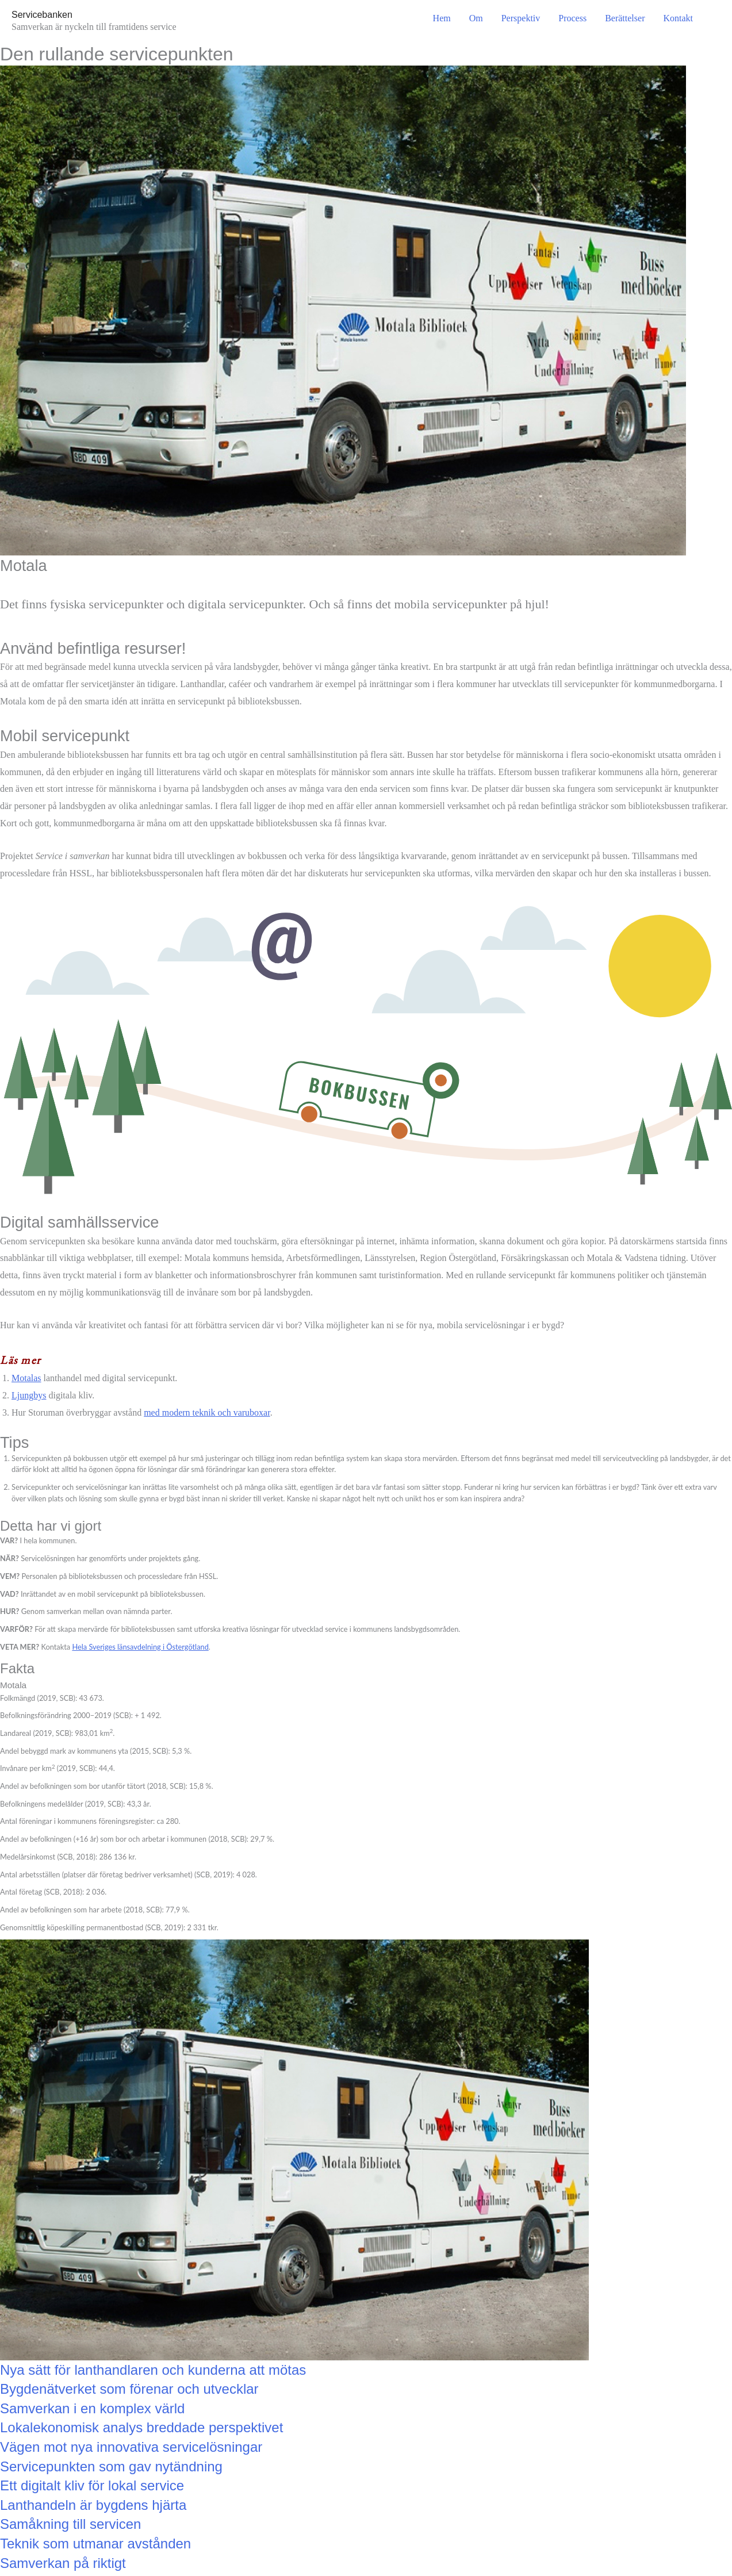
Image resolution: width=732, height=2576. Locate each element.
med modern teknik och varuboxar (207, 1412)
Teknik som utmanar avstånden (95, 2543)
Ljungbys (29, 1395)
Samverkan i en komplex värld (92, 2408)
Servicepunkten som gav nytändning (111, 2466)
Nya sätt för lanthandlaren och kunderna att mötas (153, 2370)
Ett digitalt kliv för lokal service (92, 2485)
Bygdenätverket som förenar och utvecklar (129, 2389)
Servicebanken (42, 15)
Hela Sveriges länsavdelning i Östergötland (140, 1646)
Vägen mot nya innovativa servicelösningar (131, 2447)
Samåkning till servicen (70, 2524)
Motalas (26, 1378)
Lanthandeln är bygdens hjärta (93, 2505)
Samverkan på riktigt (63, 2563)
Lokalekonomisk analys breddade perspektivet (141, 2427)
